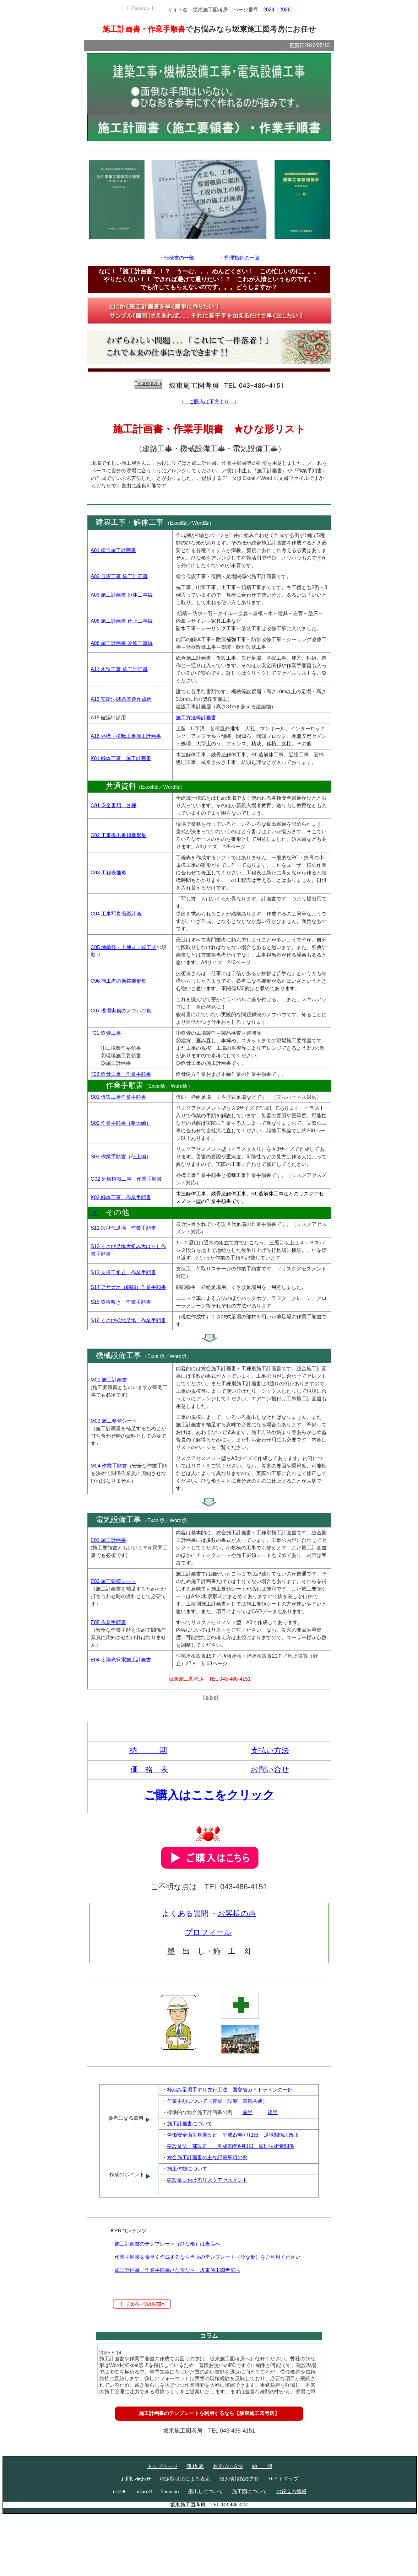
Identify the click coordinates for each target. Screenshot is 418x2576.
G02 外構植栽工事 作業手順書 (126, 1179)
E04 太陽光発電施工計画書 (121, 1659)
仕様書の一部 (179, 257)
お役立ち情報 (291, 2491)
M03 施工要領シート (114, 1421)
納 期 (148, 1750)
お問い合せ (270, 1769)
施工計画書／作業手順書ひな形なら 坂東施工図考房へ (177, 2270)
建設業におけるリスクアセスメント (207, 2180)
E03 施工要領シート (113, 1581)
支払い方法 (270, 1750)
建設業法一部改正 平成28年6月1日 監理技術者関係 (230, 2146)
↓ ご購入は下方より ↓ (209, 401)
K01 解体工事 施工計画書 (121, 758)
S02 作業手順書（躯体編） (121, 1123)
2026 (285, 9)
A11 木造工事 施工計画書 (119, 669)
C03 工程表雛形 (109, 872)
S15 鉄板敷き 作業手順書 (121, 1302)
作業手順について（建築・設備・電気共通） (217, 2101)
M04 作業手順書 (109, 1465)
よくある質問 (185, 1913)
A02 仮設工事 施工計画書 (119, 576)
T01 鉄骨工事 (106, 1033)
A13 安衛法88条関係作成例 (121, 699)
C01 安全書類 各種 (114, 805)
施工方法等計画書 (196, 717)
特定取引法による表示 (185, 2479)
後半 (273, 2112)
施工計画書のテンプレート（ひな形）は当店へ (167, 2243)
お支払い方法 (228, 2466)
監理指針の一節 (241, 257)
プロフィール (208, 1932)
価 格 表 (149, 1769)
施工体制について (187, 2168)
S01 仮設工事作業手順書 (118, 1097)
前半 (247, 2112)
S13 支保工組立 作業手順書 (123, 1272)
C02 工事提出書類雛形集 (119, 835)
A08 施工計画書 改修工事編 (122, 643)
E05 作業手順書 (108, 1622)
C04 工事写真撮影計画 (116, 913)
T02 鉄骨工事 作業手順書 (121, 1074)
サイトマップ (283, 2479)
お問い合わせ (136, 2479)
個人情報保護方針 (239, 2479)
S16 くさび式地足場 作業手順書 (128, 1320)
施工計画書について (189, 2123)
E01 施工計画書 (108, 1540)
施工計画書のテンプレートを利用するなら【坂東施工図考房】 (209, 2413)
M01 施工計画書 (109, 1379)
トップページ (162, 2466)
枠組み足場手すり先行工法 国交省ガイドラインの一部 (230, 2089)
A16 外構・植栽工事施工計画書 (126, 736)
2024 (268, 9)
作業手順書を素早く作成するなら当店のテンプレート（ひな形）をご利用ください (208, 2257)
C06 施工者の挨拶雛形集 (119, 981)
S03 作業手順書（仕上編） (121, 1156)
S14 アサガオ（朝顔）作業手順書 (128, 1287)
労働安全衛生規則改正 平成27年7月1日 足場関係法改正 (233, 2135)
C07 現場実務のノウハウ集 (121, 1010)
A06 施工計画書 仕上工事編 (122, 621)
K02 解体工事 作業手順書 (121, 1197)
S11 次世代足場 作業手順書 (123, 1228)
